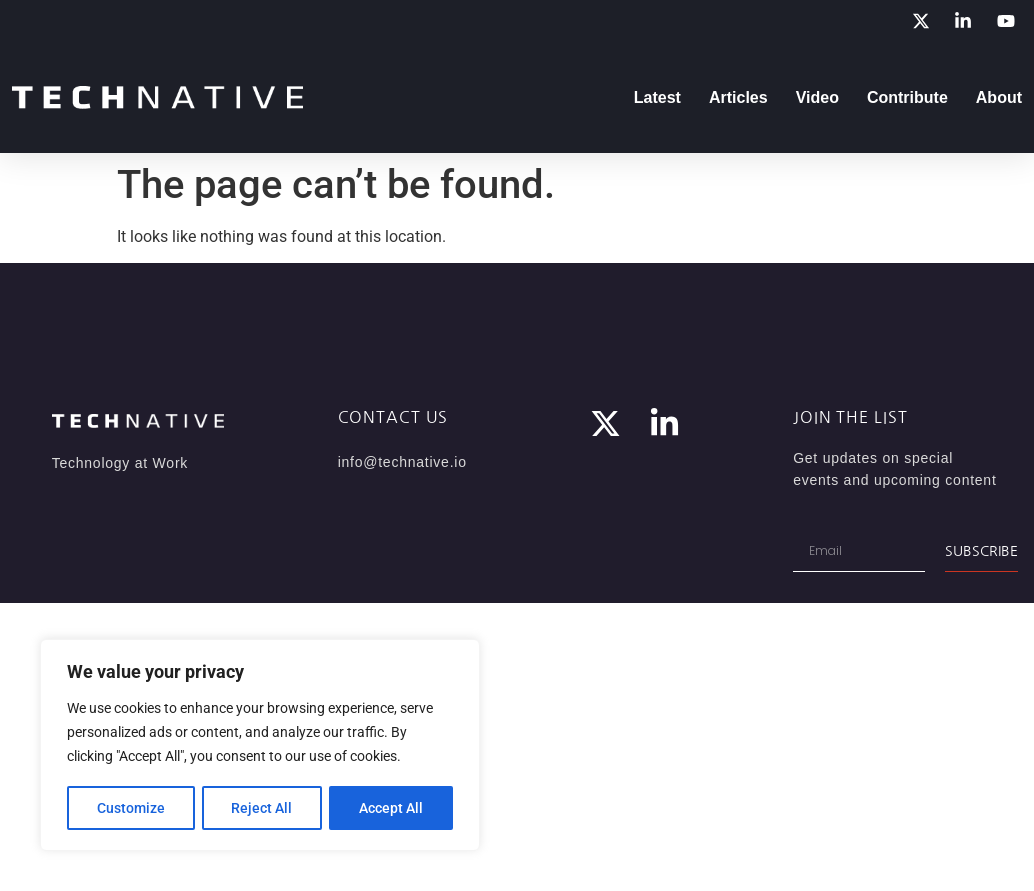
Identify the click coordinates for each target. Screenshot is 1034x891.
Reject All (262, 808)
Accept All (392, 808)
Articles (738, 97)
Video (817, 97)
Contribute (907, 97)
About (999, 97)
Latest (657, 97)
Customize (131, 808)
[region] (260, 746)
